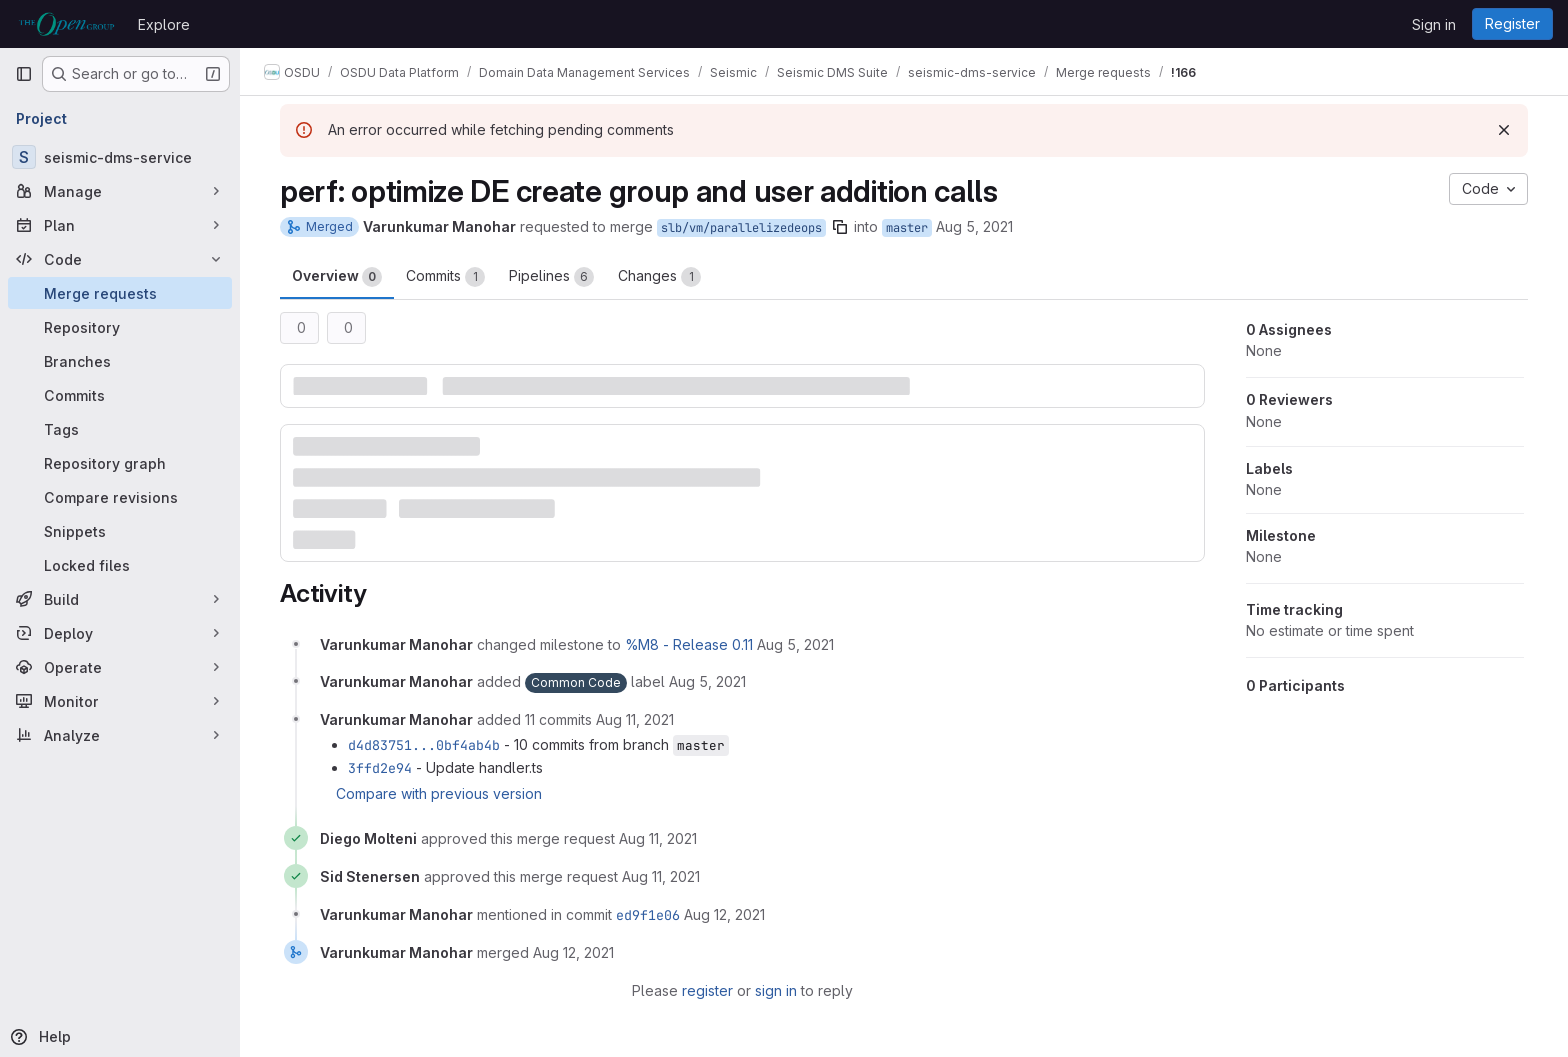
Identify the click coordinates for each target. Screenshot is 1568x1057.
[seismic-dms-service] (120, 157)
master (907, 228)
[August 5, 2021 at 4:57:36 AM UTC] (795, 644)
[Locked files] (120, 565)
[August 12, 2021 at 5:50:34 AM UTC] (724, 914)
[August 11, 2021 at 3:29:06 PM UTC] (661, 876)
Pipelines (551, 277)
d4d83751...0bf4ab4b (424, 745)
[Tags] (120, 429)
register (707, 990)
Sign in (1434, 24)
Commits (445, 277)
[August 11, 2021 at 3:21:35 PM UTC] (658, 838)
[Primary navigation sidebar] (24, 74)
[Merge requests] (120, 293)
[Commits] (120, 395)
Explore (164, 24)
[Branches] (120, 361)
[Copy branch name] (840, 227)
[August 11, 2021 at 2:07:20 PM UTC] (635, 719)
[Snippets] (120, 531)
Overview (337, 277)
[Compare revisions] (120, 497)
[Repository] (120, 327)
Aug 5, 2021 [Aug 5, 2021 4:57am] (974, 226)
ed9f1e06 (648, 915)
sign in (776, 990)
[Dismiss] (1504, 130)
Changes (659, 277)
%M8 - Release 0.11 (689, 644)
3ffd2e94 (380, 768)
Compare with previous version (439, 793)
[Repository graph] (120, 463)
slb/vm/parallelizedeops (741, 228)
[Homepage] (66, 24)
